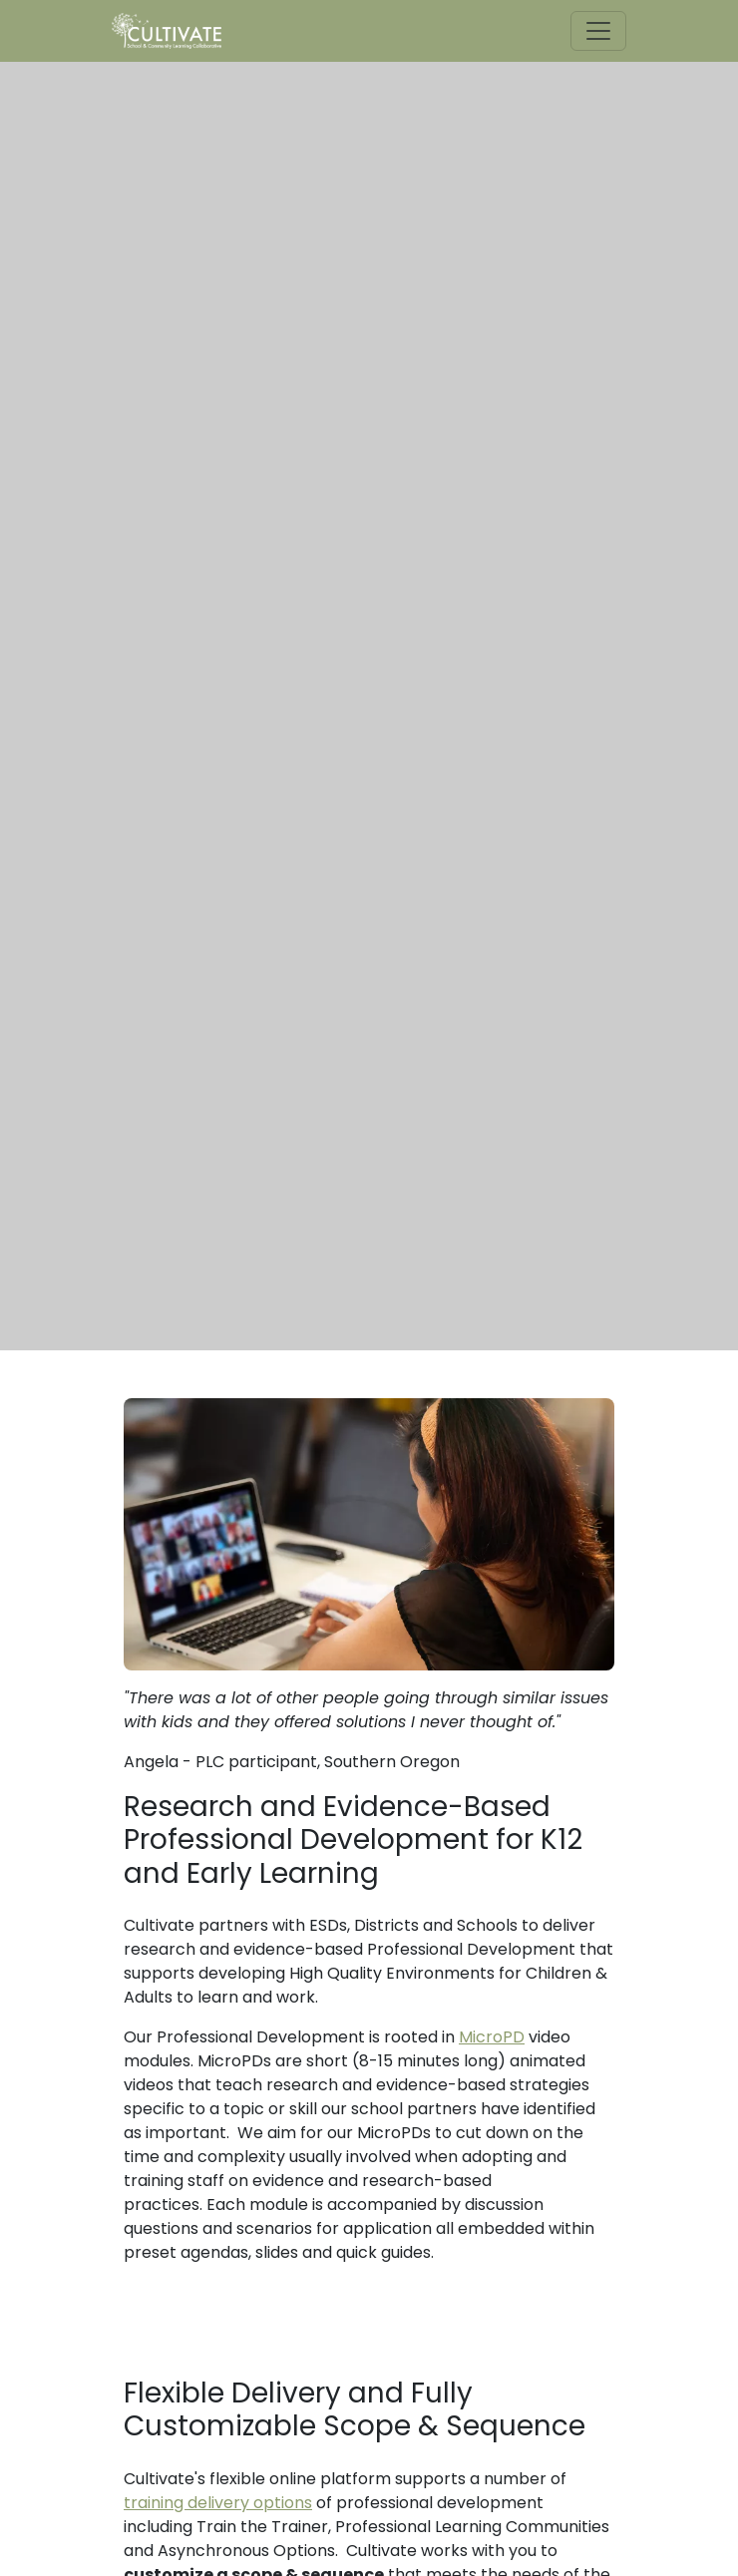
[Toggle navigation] (598, 31)
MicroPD (492, 2036)
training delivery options (218, 2502)
